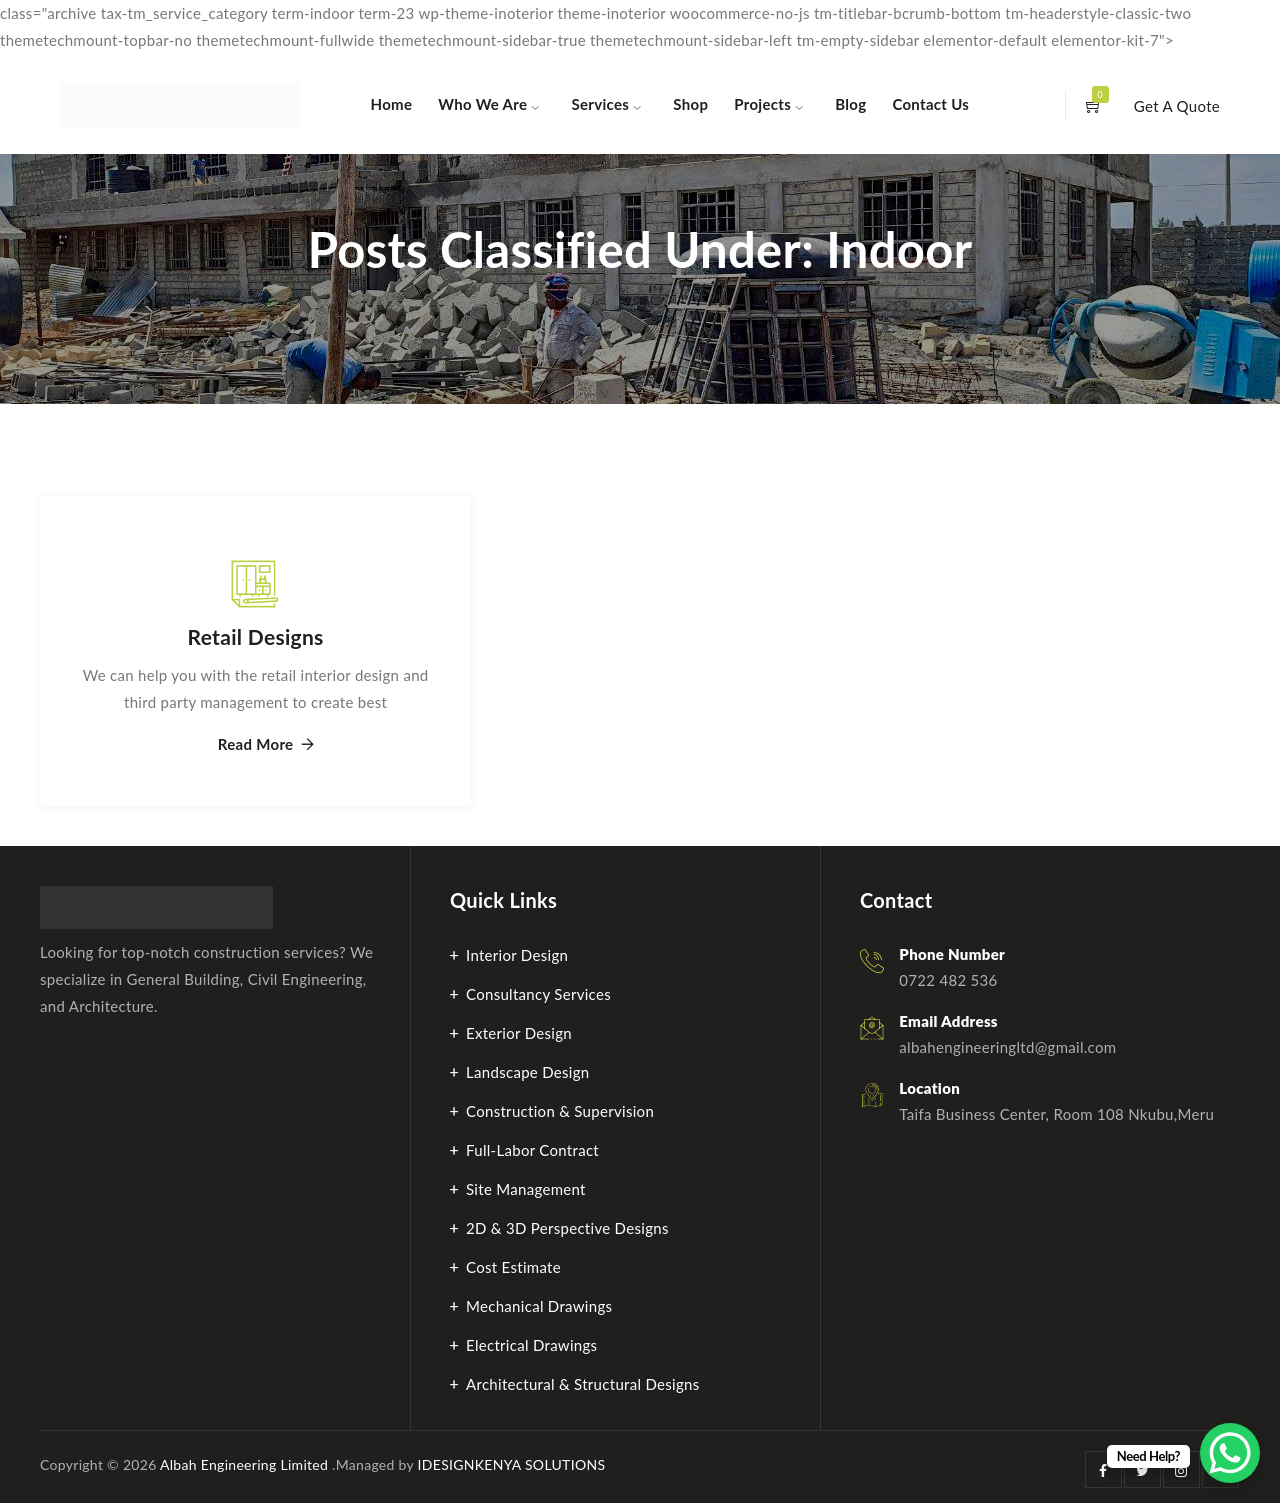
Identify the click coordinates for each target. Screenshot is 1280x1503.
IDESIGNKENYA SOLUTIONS (512, 1464)
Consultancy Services (538, 994)
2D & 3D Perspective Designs (567, 1228)
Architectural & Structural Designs (583, 1384)
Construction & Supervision (560, 1111)
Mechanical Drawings (539, 1306)
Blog (850, 104)
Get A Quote (1177, 106)
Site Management (526, 1189)
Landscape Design (528, 1072)
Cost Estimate (513, 1267)
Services (601, 104)
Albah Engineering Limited (244, 1464)
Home (392, 104)
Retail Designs (256, 636)
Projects (762, 104)
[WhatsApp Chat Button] (1230, 1453)
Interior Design (517, 955)
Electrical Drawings (531, 1345)
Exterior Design (519, 1033)
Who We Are (482, 104)
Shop (690, 104)
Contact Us (930, 104)
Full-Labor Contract (532, 1150)
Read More (256, 744)
